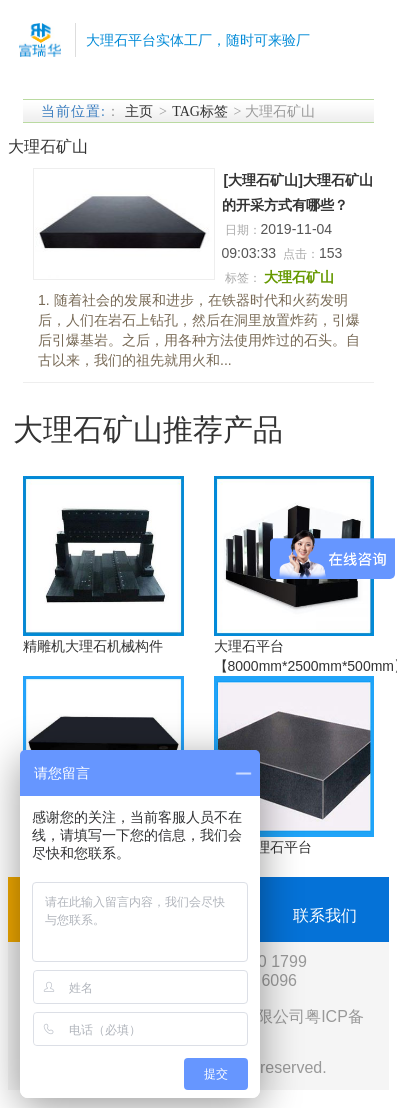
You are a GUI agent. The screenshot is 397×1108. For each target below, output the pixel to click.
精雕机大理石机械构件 (93, 646)
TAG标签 (200, 111)
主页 (139, 111)
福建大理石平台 (263, 847)
